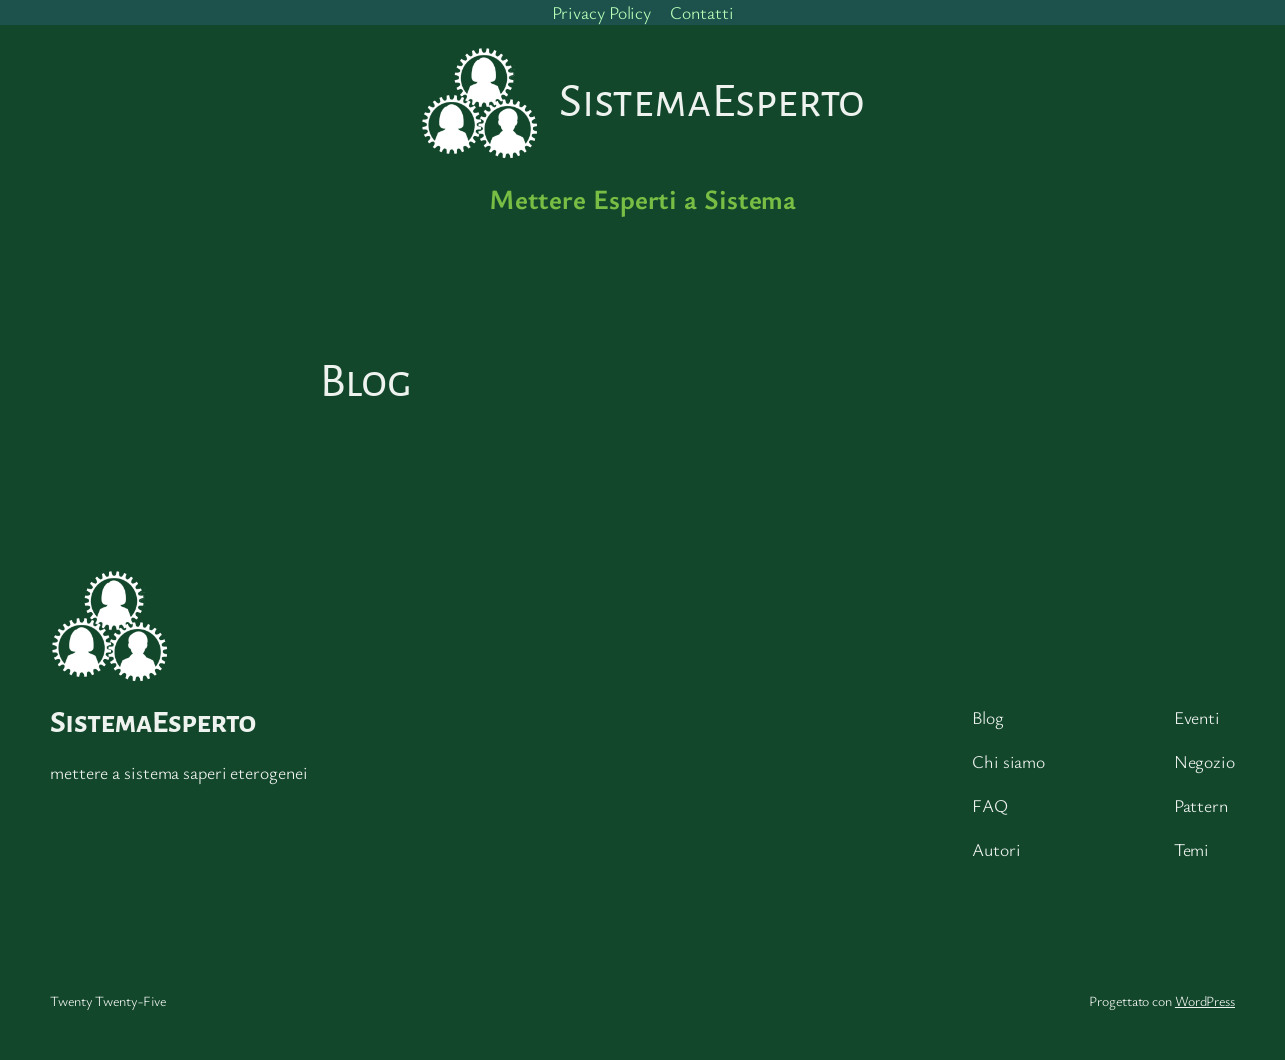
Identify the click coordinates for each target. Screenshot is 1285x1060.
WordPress (1205, 1000)
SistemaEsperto (153, 722)
